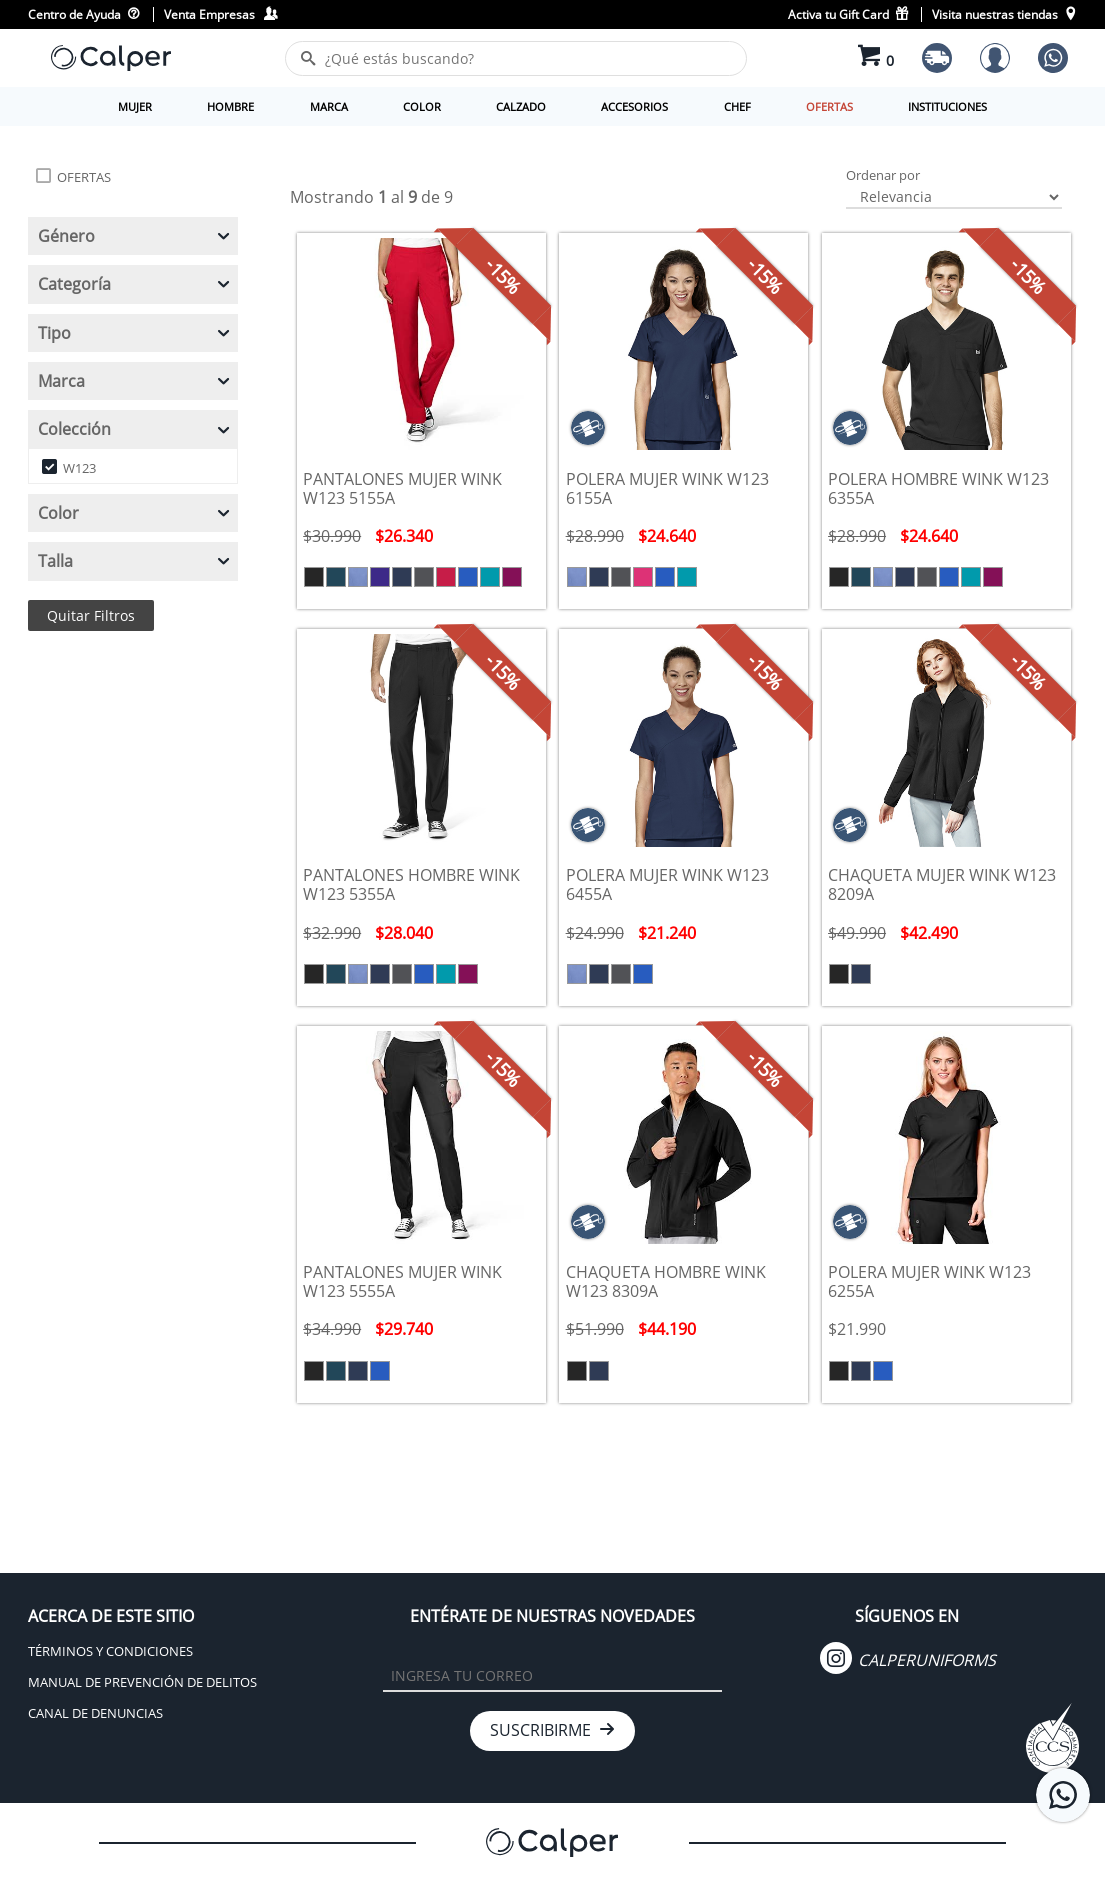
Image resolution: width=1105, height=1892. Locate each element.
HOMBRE (230, 106)
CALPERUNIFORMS (908, 1660)
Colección (135, 429)
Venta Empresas (220, 14)
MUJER (135, 106)
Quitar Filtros (91, 615)
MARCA (329, 106)
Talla (135, 561)
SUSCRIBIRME (552, 1730)
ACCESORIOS (634, 106)
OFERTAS (829, 106)
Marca (135, 381)
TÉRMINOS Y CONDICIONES (110, 1651)
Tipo (135, 333)
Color (135, 513)
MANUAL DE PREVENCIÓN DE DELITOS (142, 1682)
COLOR (422, 106)
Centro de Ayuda (84, 14)
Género (135, 236)
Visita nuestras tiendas (1004, 14)
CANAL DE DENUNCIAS (95, 1713)
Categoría (135, 284)
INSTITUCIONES (947, 106)
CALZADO (521, 106)
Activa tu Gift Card (849, 14)
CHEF (737, 106)
